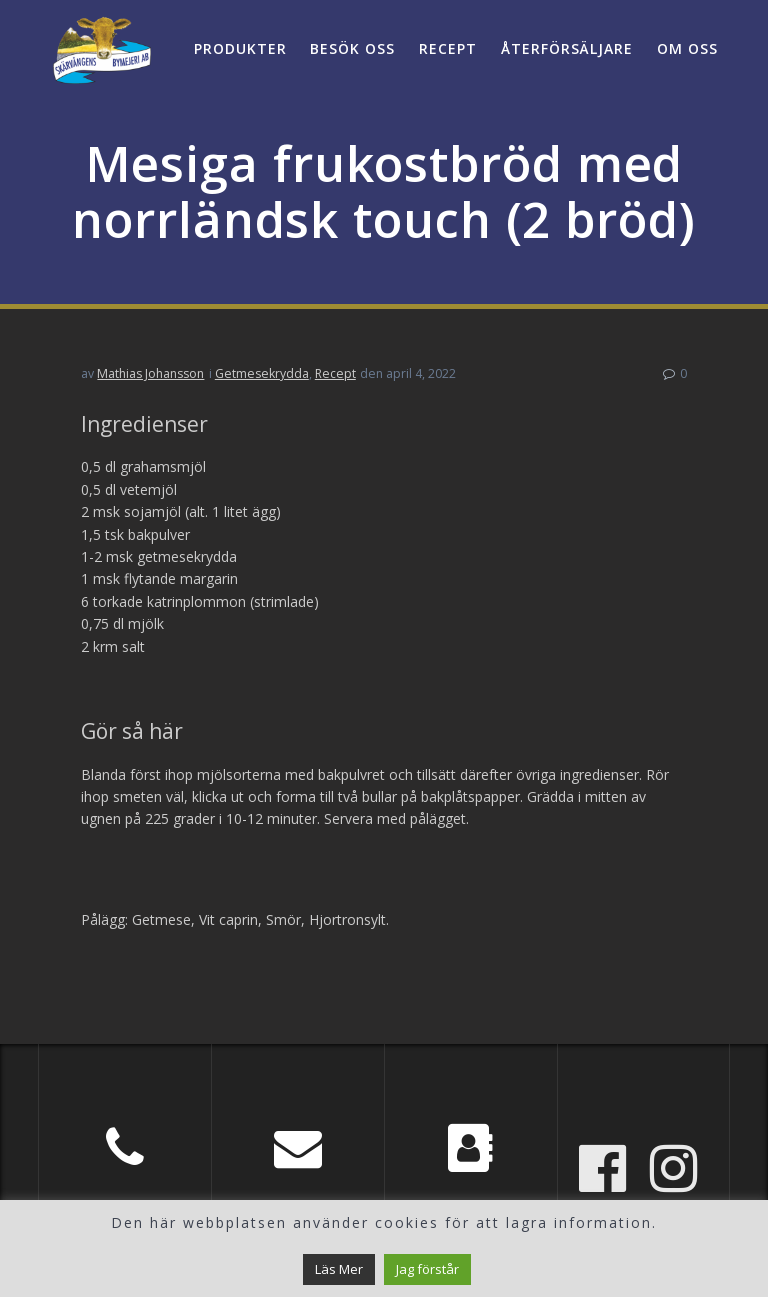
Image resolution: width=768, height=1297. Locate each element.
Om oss (687, 48)
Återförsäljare (567, 48)
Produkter (240, 48)
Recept (448, 48)
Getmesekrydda (262, 373)
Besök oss (352, 48)
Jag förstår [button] (427, 1269)
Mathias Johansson (150, 373)
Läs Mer (339, 1269)
